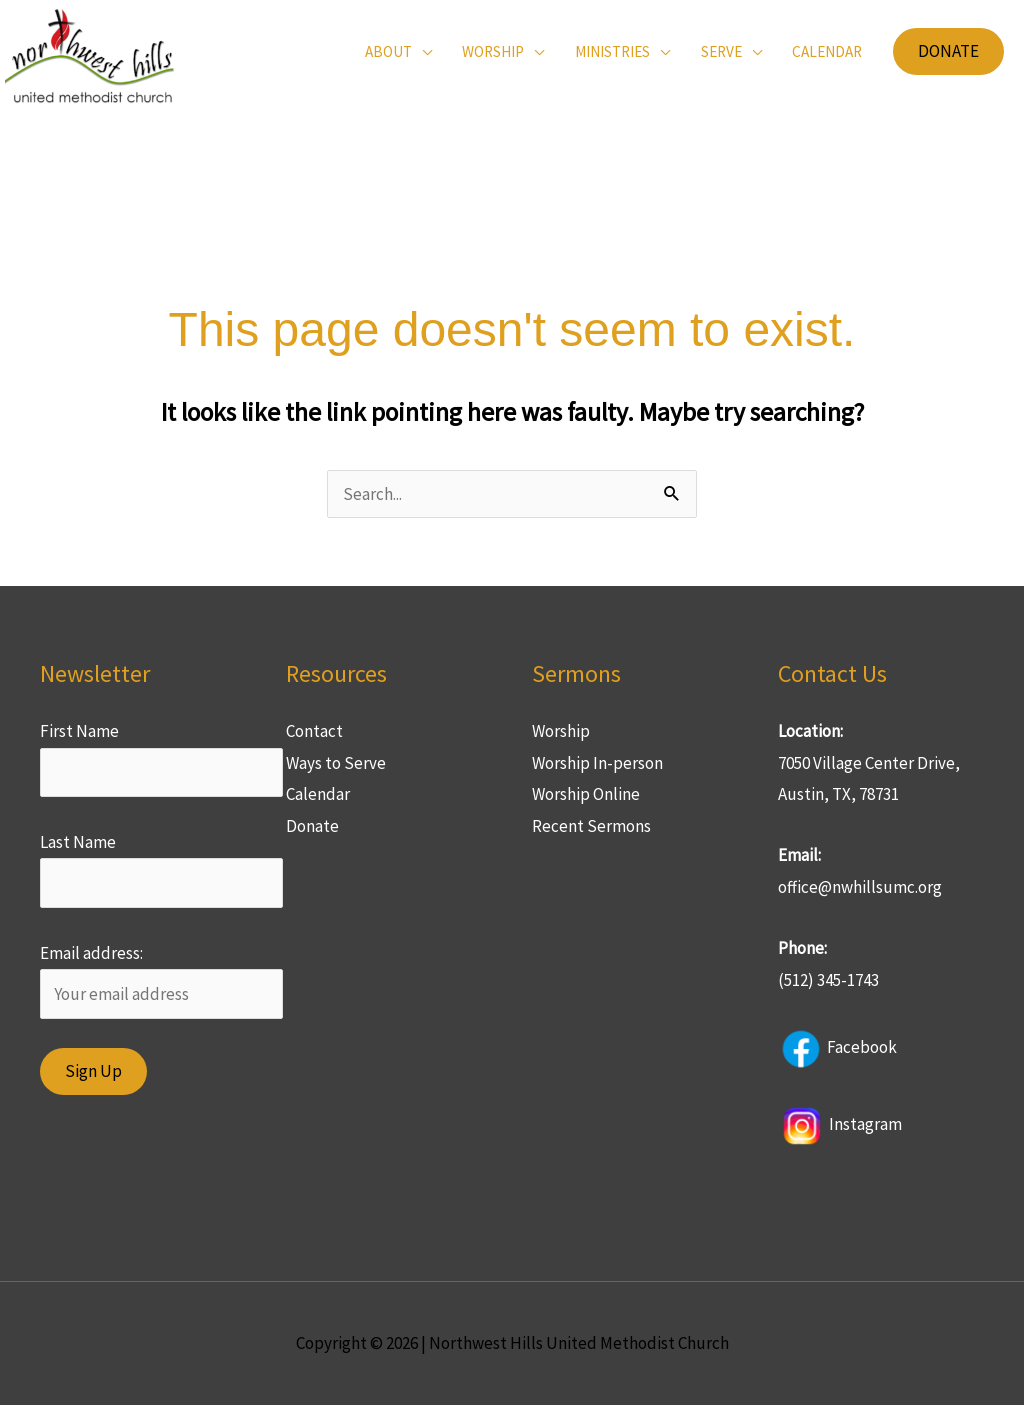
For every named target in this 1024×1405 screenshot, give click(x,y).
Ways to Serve (336, 763)
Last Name (78, 842)
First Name (79, 731)
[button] (948, 51)
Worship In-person (597, 763)
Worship (561, 731)
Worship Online (586, 794)
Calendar (318, 794)
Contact (314, 731)
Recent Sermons (591, 826)
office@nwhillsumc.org (860, 887)
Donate (312, 826)
